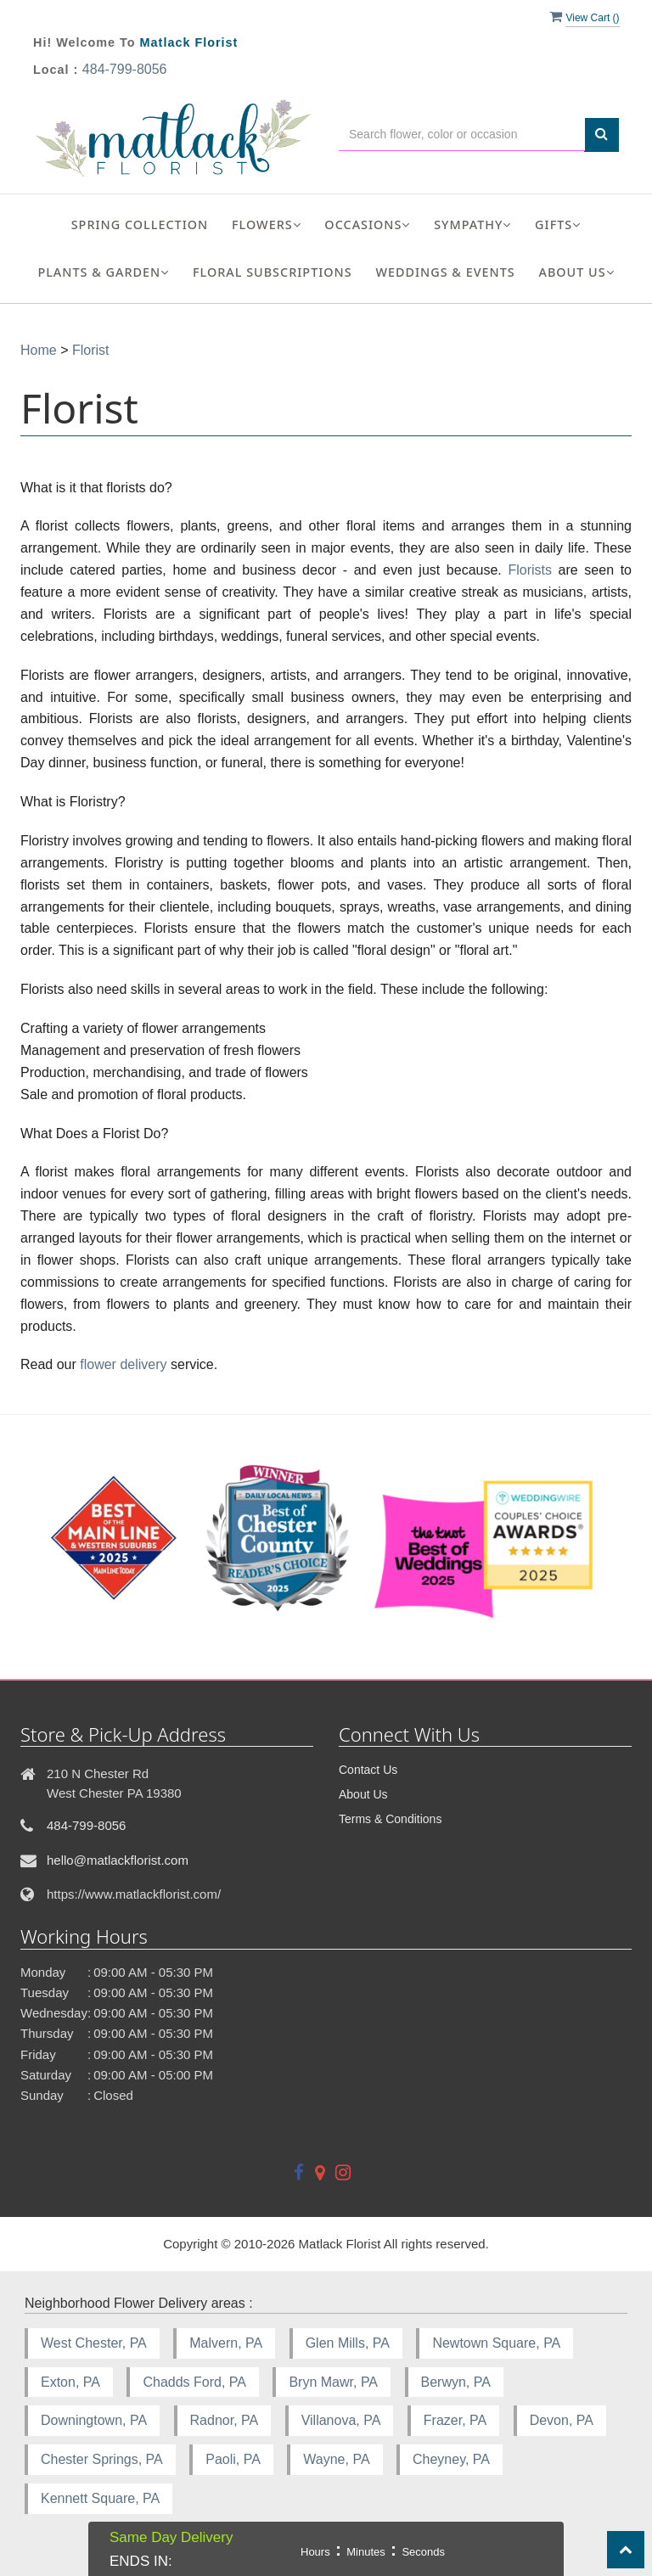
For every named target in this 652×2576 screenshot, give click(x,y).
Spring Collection (140, 224)
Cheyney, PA (451, 2459)
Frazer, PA (455, 2420)
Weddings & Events (444, 272)
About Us (363, 1794)
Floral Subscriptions (272, 272)
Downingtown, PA (94, 2420)
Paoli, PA (233, 2459)
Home (38, 350)
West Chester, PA (94, 2343)
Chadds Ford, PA (194, 2382)
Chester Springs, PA (102, 2459)
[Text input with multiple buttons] (462, 134)
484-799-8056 (124, 69)
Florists (530, 570)
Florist (91, 350)
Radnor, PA (224, 2420)
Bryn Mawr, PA (333, 2382)
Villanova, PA (341, 2420)
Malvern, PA (225, 2343)
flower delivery (123, 1364)
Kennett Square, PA (100, 2498)
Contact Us (368, 1769)
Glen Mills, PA (348, 2343)
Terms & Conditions (390, 1819)
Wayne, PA (336, 2459)
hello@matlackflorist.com (117, 1860)
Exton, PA (70, 2382)
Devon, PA (561, 2420)
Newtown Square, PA (496, 2343)
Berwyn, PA (456, 2382)
